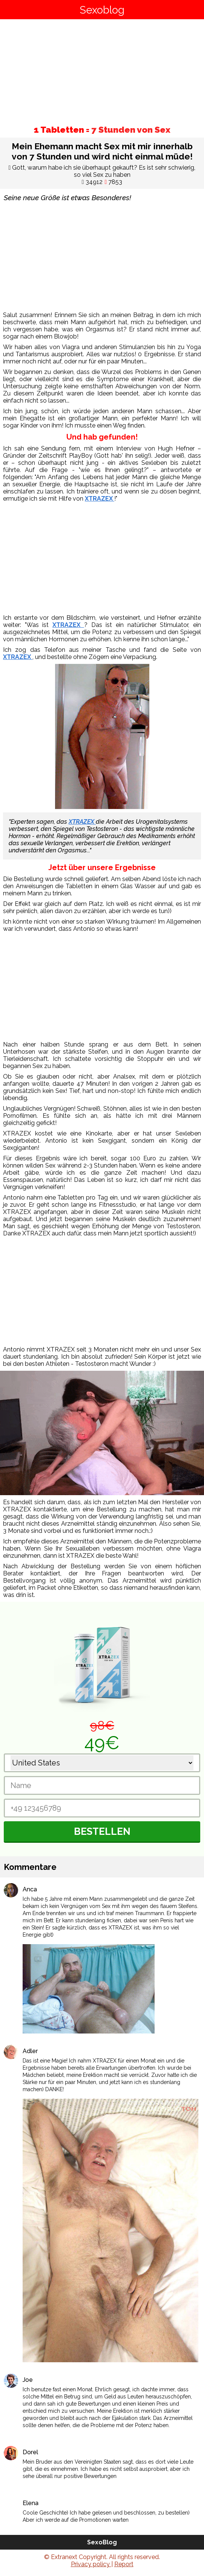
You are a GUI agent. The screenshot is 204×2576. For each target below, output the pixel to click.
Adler (30, 2051)
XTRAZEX (99, 498)
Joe (28, 2379)
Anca (30, 1889)
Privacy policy (91, 2564)
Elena (30, 2503)
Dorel (30, 2452)
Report (123, 2564)
